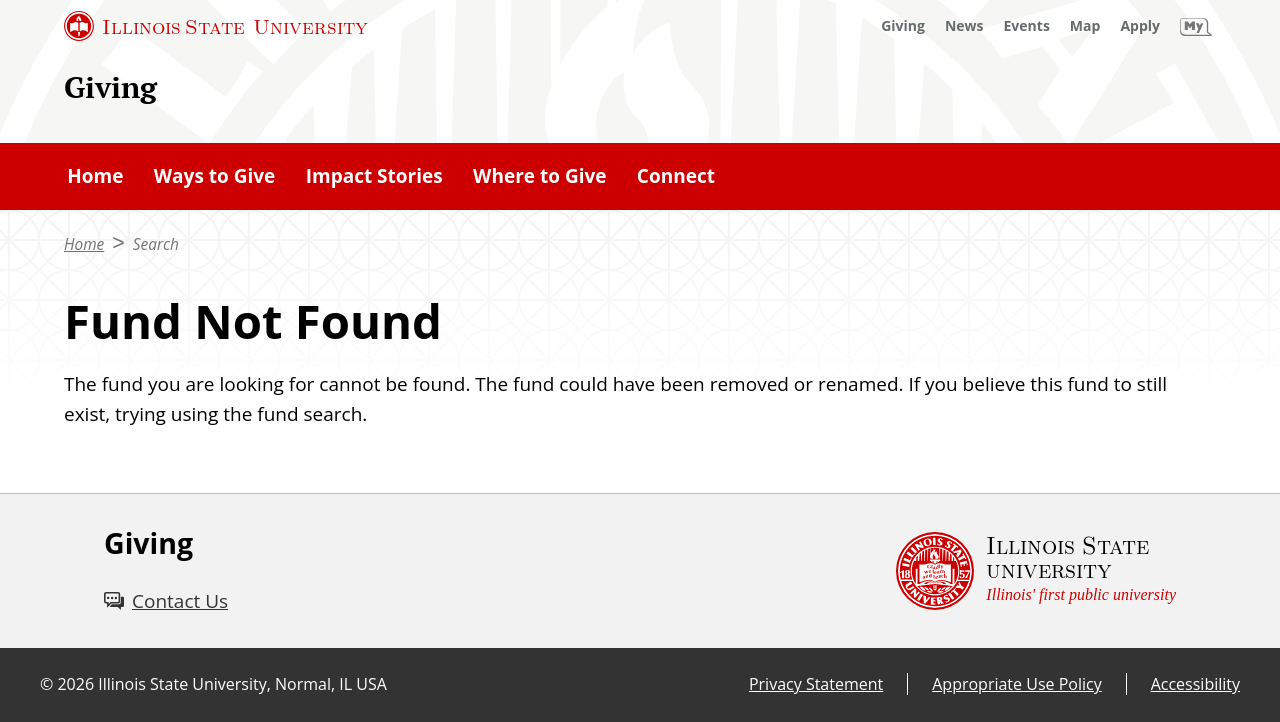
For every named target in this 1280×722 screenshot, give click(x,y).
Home (95, 176)
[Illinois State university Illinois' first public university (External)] (1036, 571)
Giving (110, 86)
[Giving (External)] (903, 26)
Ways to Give (215, 176)
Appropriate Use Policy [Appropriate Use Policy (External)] (1016, 684)
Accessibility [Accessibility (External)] (1195, 684)
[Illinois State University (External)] (216, 26)
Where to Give (539, 176)
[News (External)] (964, 26)
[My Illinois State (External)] (1196, 26)
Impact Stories (374, 176)
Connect (676, 176)
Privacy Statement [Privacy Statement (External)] (816, 684)
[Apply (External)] (1140, 26)
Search (156, 244)
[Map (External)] (1085, 26)
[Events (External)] (1027, 26)
